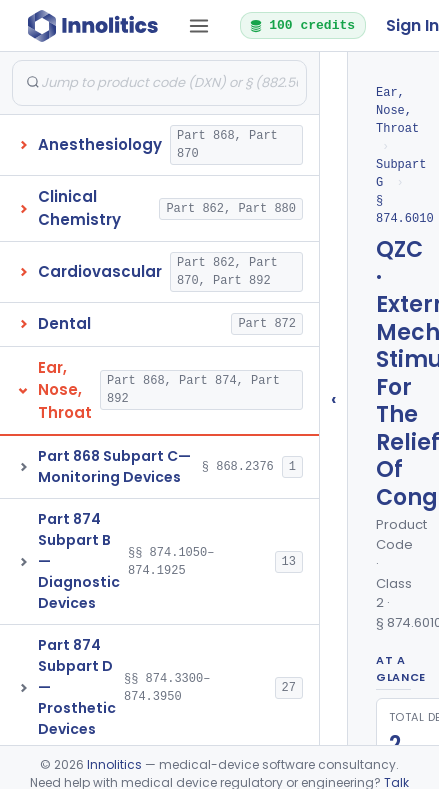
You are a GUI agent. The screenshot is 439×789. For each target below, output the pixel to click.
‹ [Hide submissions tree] (334, 398)
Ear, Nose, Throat (397, 110)
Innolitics (114, 764)
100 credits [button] (302, 25)
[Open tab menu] (199, 26)
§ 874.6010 (405, 209)
